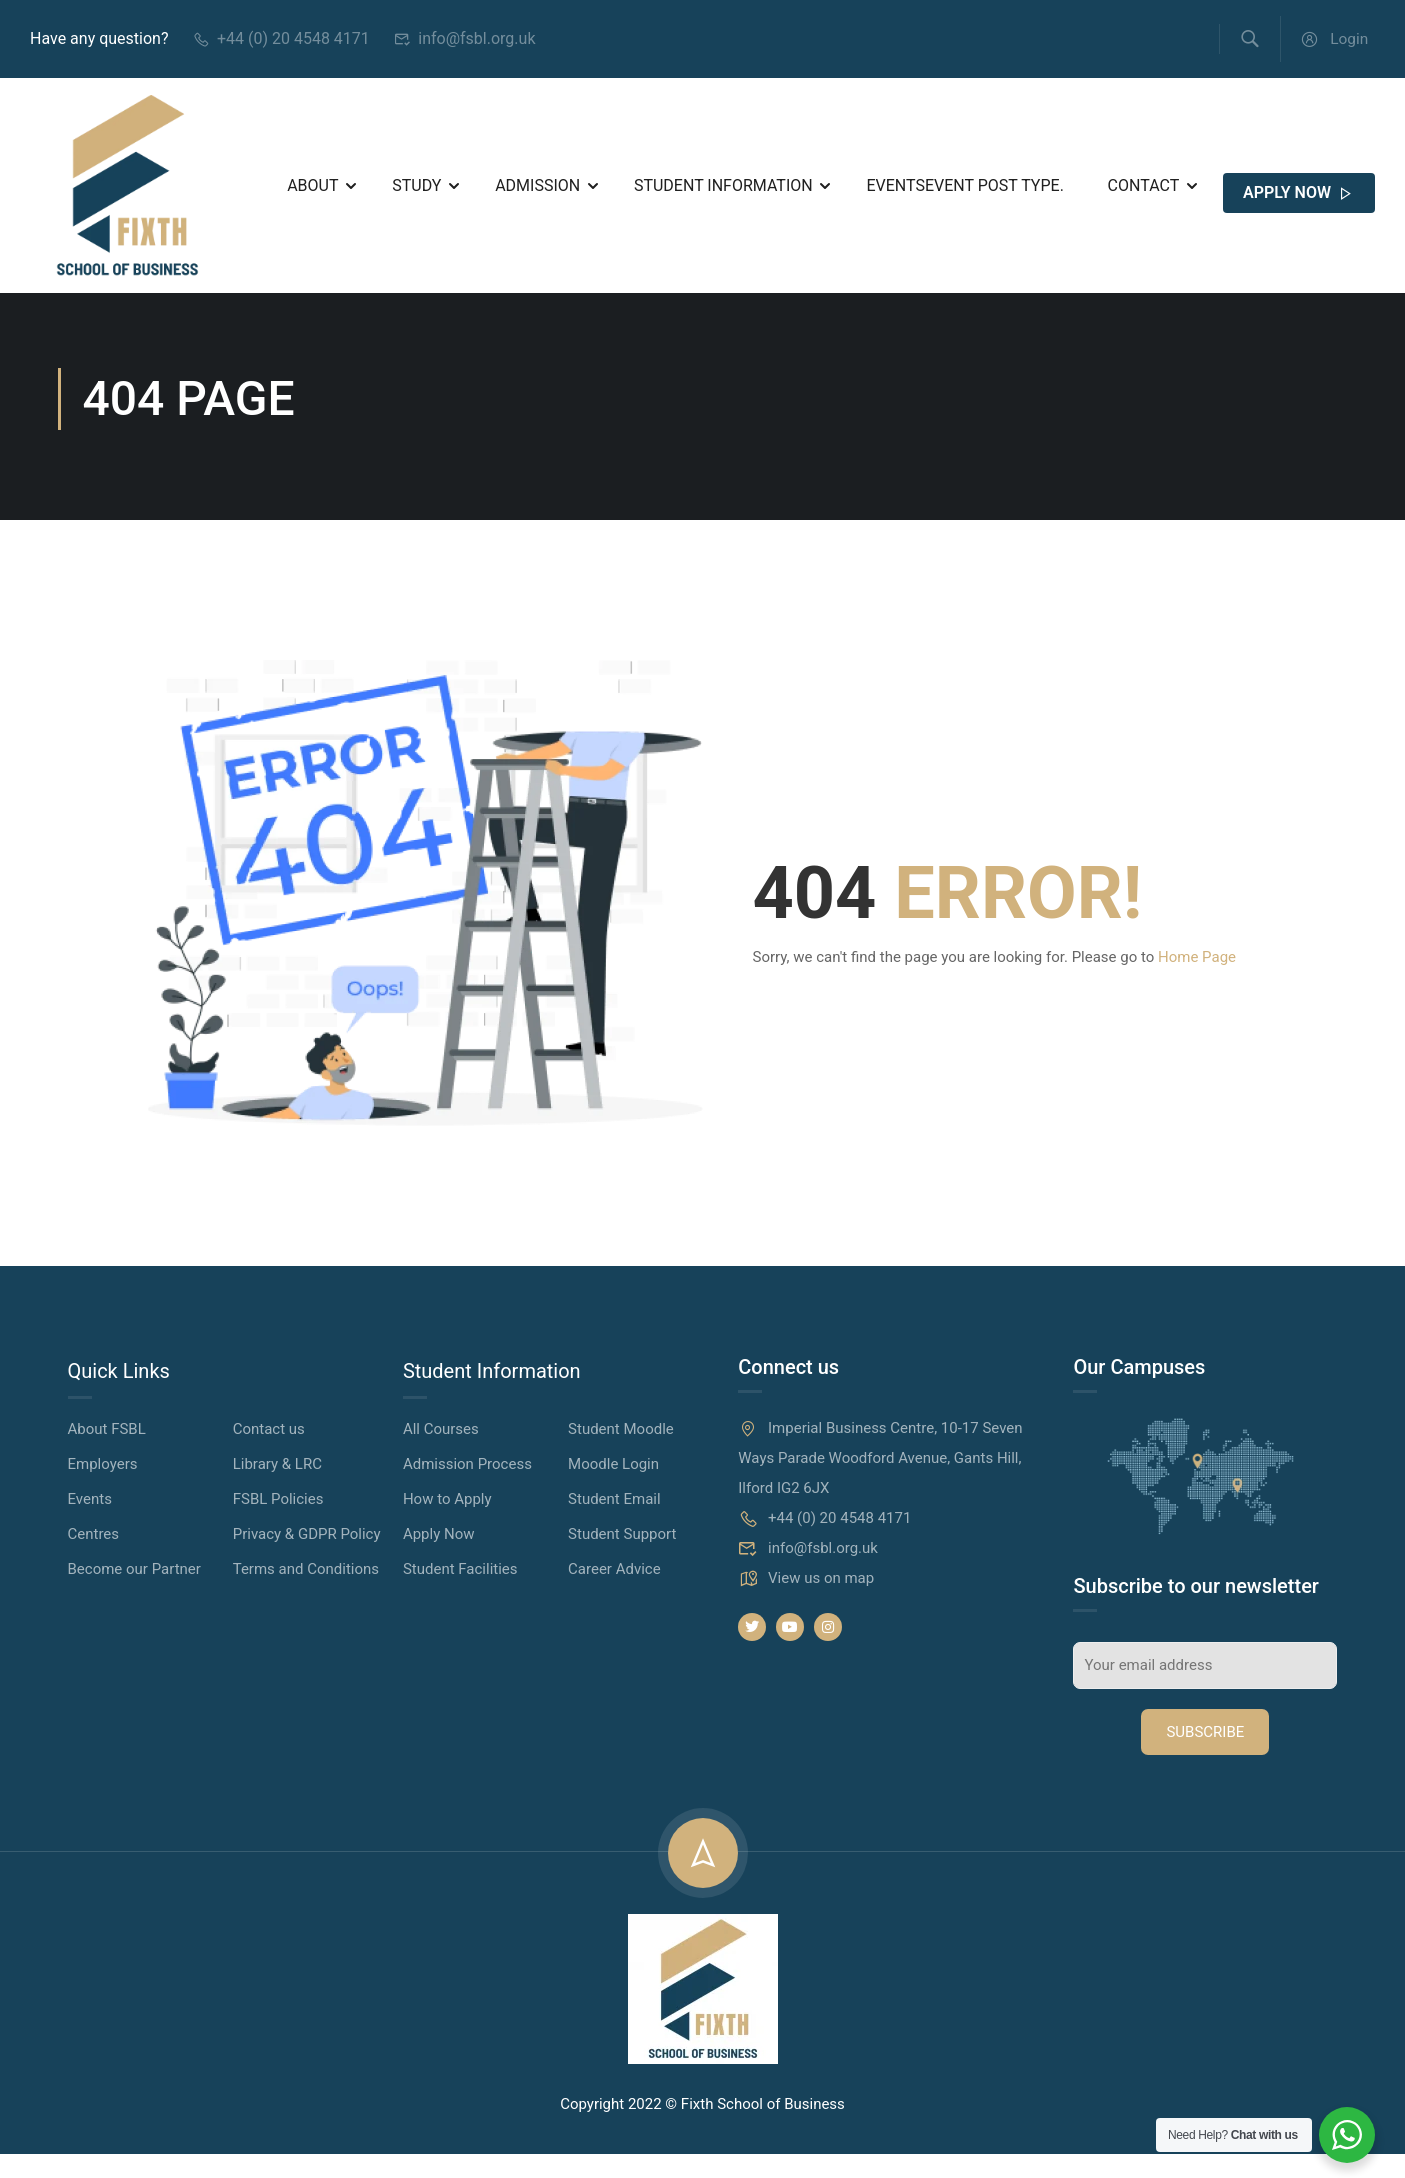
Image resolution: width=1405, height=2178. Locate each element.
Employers (103, 1488)
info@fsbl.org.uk (465, 40)
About (312, 191)
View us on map (806, 1602)
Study (416, 191)
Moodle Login (613, 1488)
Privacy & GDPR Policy (307, 1558)
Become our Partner (134, 1593)
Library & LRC (277, 1488)
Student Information (723, 191)
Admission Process (467, 1488)
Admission (537, 191)
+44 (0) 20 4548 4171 (280, 40)
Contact (1144, 191)
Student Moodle (621, 1453)
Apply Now (439, 1558)
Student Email (614, 1523)
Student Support (622, 1558)
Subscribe (1205, 1756)
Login (1333, 40)
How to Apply (447, 1523)
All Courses (441, 1453)
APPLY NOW (1299, 199)
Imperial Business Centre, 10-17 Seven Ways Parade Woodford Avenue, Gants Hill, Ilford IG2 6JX (880, 1482)
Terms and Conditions (306, 1593)
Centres (94, 1558)
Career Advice (614, 1593)
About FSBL (107, 1453)
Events (964, 191)
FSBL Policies (278, 1523)
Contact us (269, 1453)
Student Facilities (460, 1593)
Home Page (1197, 981)
